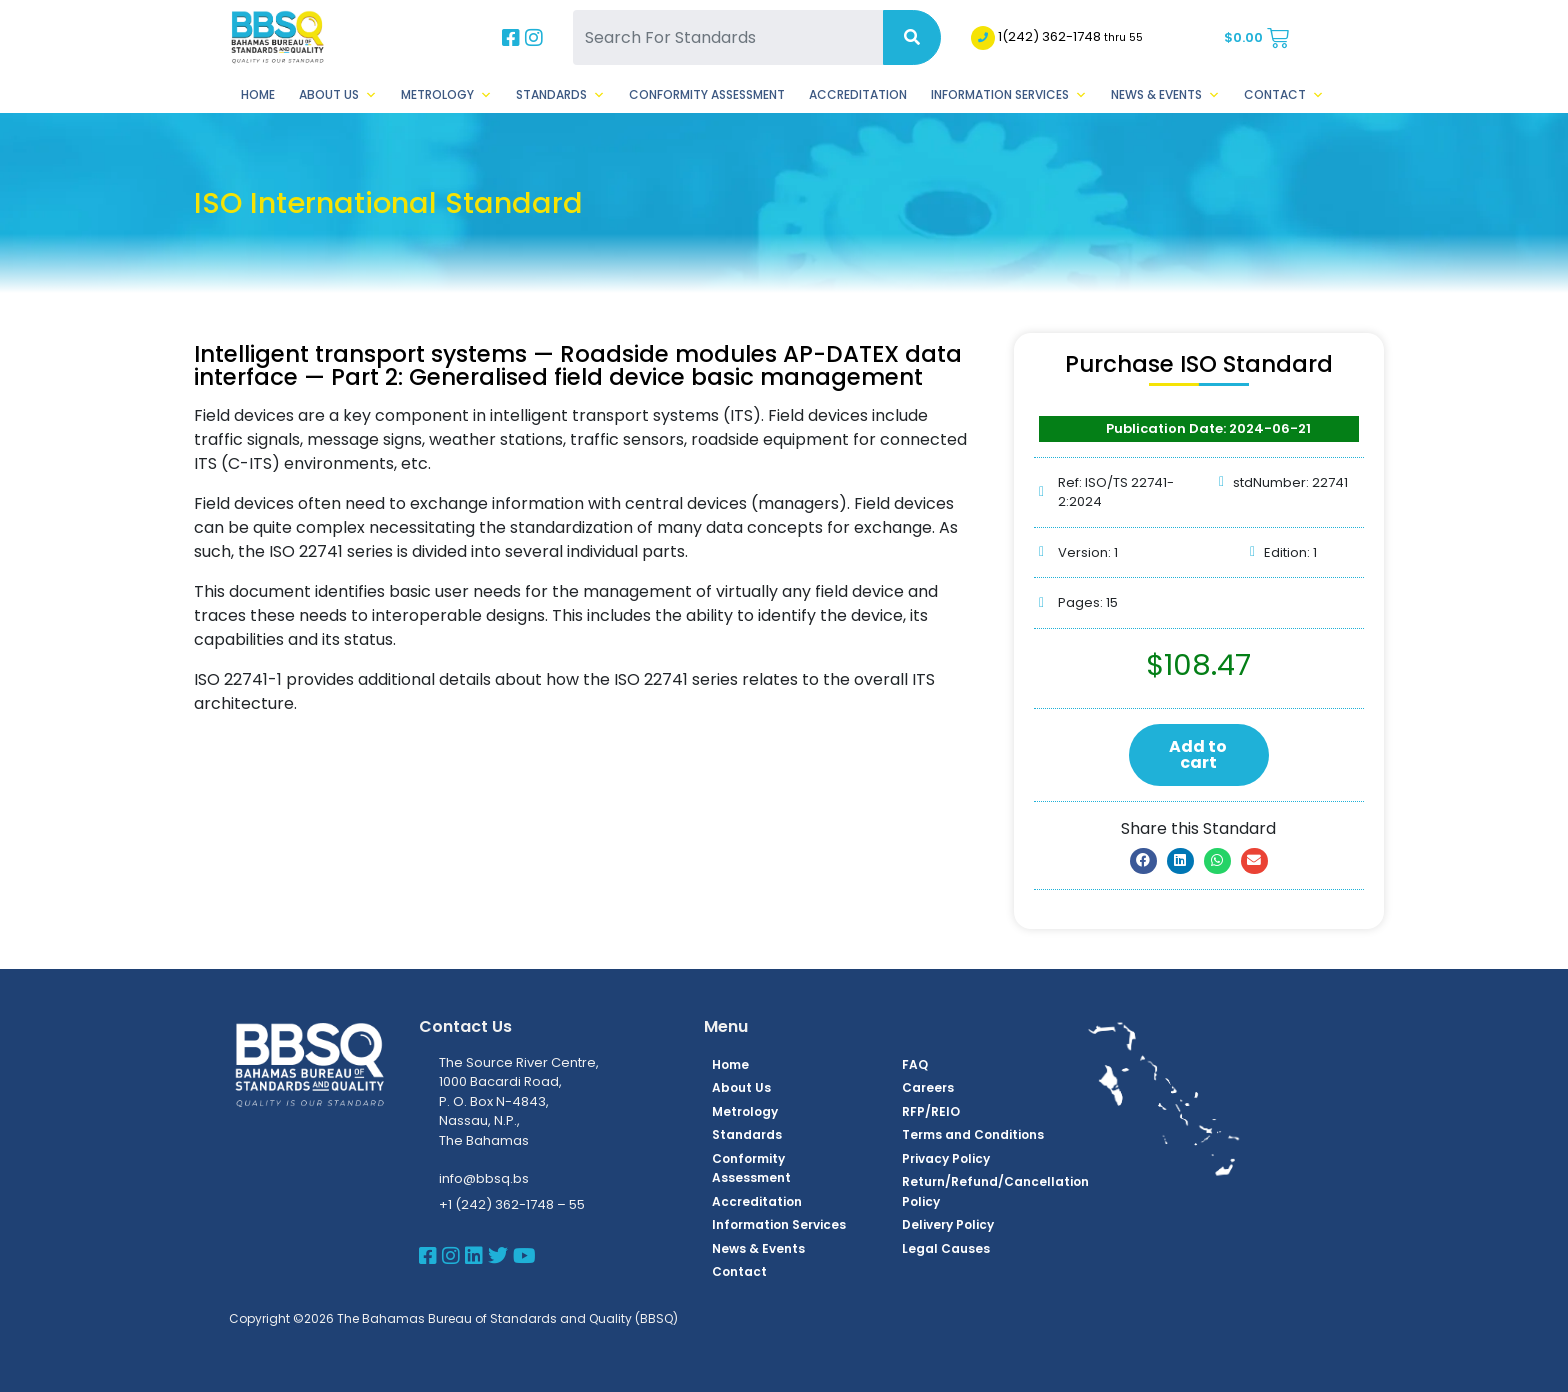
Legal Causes (946, 1248)
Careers (928, 1087)
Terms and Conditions (973, 1134)
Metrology (446, 95)
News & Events (1165, 95)
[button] (1143, 861)
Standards (560, 95)
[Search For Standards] (728, 37)
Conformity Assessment (707, 94)
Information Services (1009, 95)
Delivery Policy (948, 1224)
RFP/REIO (931, 1111)
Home (258, 94)
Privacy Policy (946, 1158)
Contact (1284, 95)
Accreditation (858, 94)
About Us (338, 95)
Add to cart (1198, 754)
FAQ (915, 1064)
